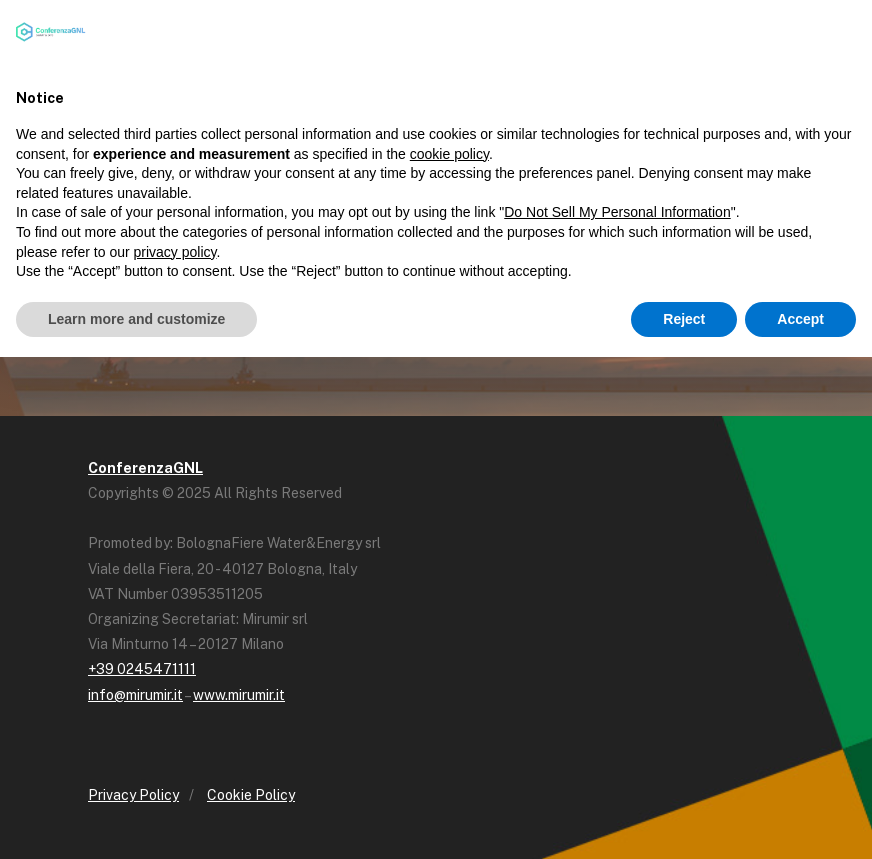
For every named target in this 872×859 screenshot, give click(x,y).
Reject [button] (684, 319)
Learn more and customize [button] (136, 319)
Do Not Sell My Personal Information (617, 212)
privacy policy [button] (175, 252)
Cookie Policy (251, 795)
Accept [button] (800, 319)
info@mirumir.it (135, 695)
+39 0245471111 (142, 669)
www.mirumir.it (239, 695)
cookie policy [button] (449, 154)
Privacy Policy (133, 795)
